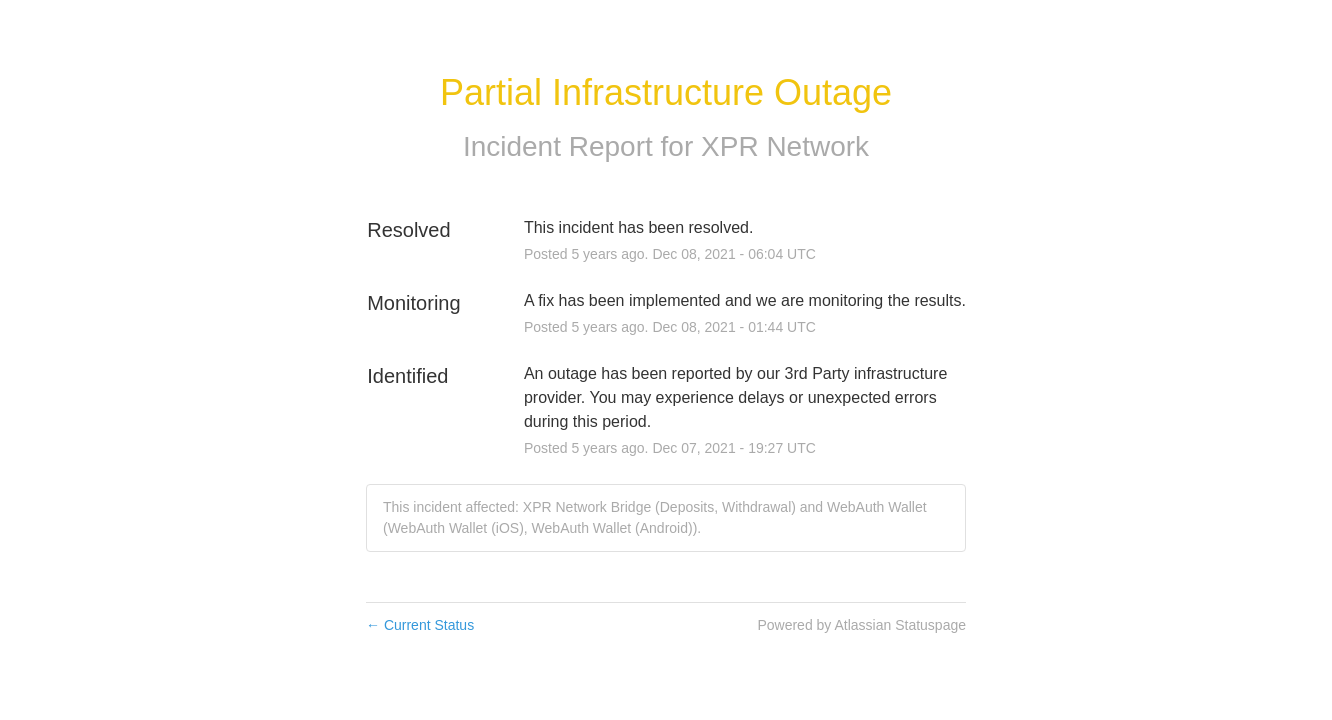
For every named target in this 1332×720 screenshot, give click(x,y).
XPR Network (785, 146)
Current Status (420, 625)
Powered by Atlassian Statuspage (861, 625)
